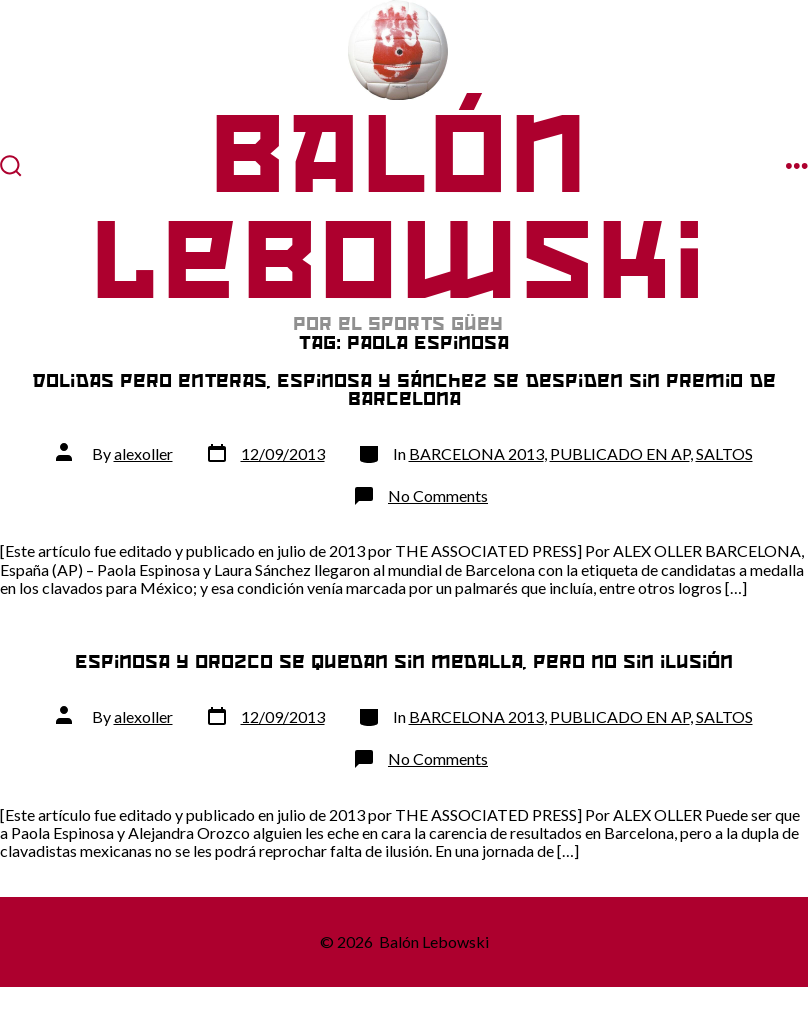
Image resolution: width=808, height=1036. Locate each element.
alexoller (143, 453)
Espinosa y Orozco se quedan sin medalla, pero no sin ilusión (404, 661)
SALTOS (724, 453)
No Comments (438, 495)
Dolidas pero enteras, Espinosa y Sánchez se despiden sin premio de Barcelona (404, 389)
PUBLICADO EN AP (620, 453)
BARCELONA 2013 (476, 453)
